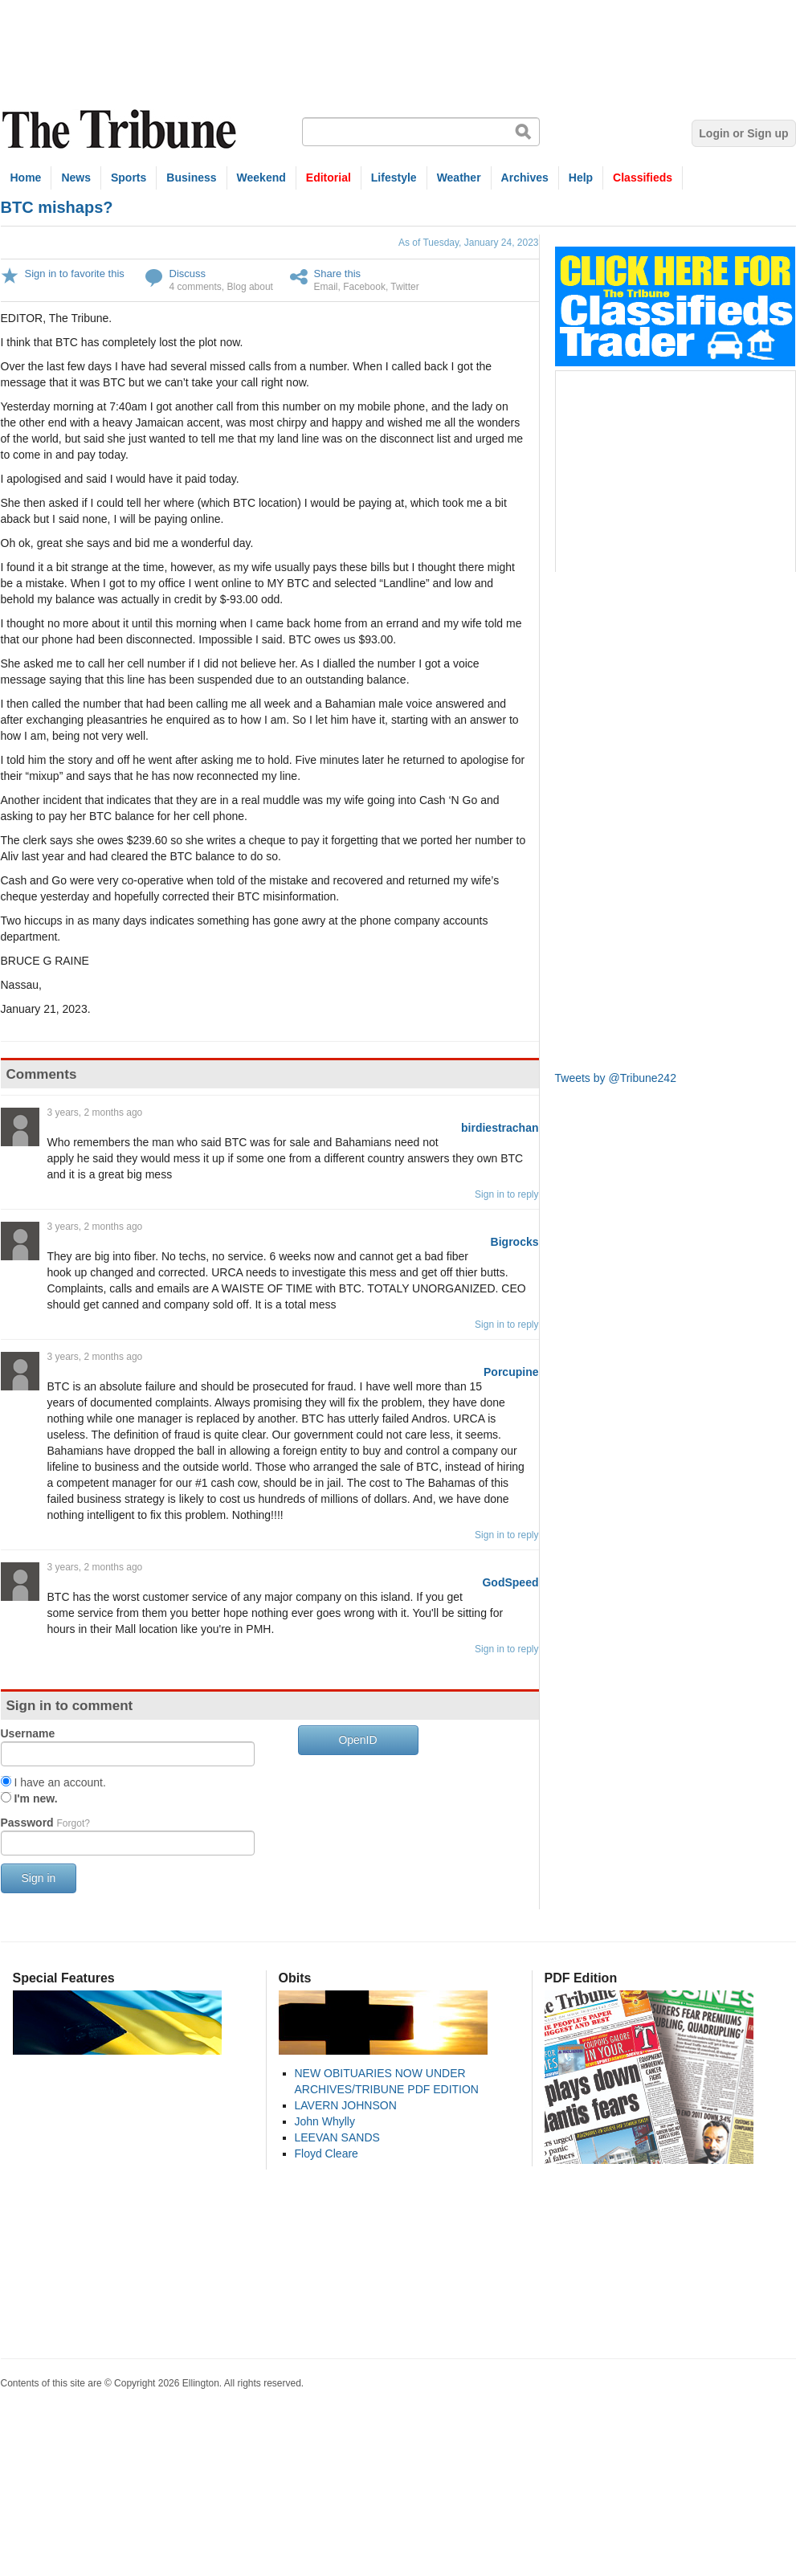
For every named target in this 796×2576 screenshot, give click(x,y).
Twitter (404, 286)
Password (45, 1822)
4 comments (195, 286)
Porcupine (511, 1372)
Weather (459, 177)
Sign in (39, 1878)
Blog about (250, 286)
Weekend (261, 177)
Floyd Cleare (326, 2153)
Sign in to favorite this (75, 273)
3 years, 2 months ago (95, 1112)
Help (581, 177)
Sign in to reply (506, 1194)
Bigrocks (515, 1241)
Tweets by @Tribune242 (615, 1078)
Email (326, 286)
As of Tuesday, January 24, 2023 (468, 242)
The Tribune (121, 129)
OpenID (357, 1739)
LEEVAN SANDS (337, 2137)
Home (26, 177)
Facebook (364, 286)
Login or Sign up (743, 133)
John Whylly (325, 2121)
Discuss (187, 273)
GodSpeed (510, 1582)
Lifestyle (394, 177)
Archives (525, 177)
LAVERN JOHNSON (346, 2105)
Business (191, 177)
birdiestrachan (499, 1127)
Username (28, 1733)
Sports (128, 177)
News (76, 177)
